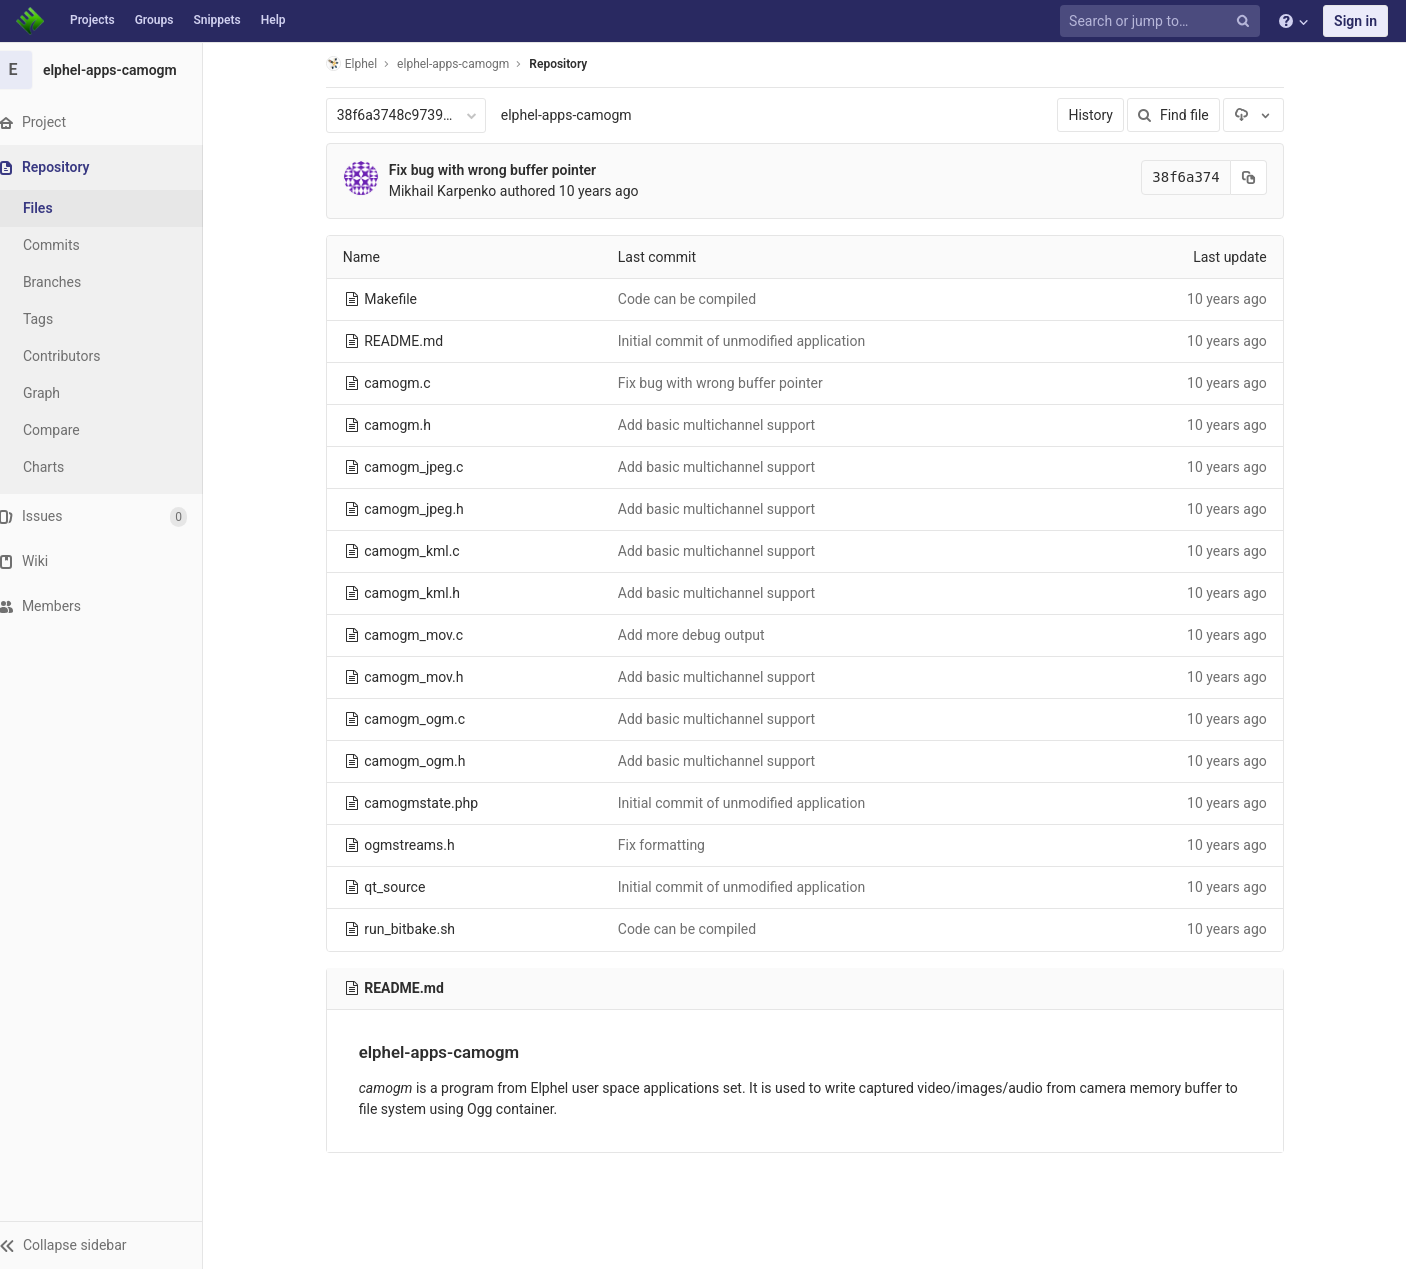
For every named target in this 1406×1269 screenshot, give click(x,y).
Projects (92, 20)
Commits (68, 245)
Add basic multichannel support (724, 425)
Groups (154, 20)
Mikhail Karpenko (451, 191)
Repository (567, 64)
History (1099, 115)
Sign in (1355, 21)
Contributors (79, 356)
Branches (69, 282)
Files (55, 208)
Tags (55, 319)
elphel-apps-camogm (574, 115)
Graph (58, 393)
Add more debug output (699, 635)
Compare (68, 430)
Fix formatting (669, 845)
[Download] (1262, 115)
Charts (60, 467)
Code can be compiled (695, 299)
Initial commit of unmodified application (749, 341)
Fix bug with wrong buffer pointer (500, 170)
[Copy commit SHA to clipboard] (1257, 177)
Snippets (216, 20)
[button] (109, 1245)
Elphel (359, 63)
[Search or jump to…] (1163, 21)
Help (273, 20)
